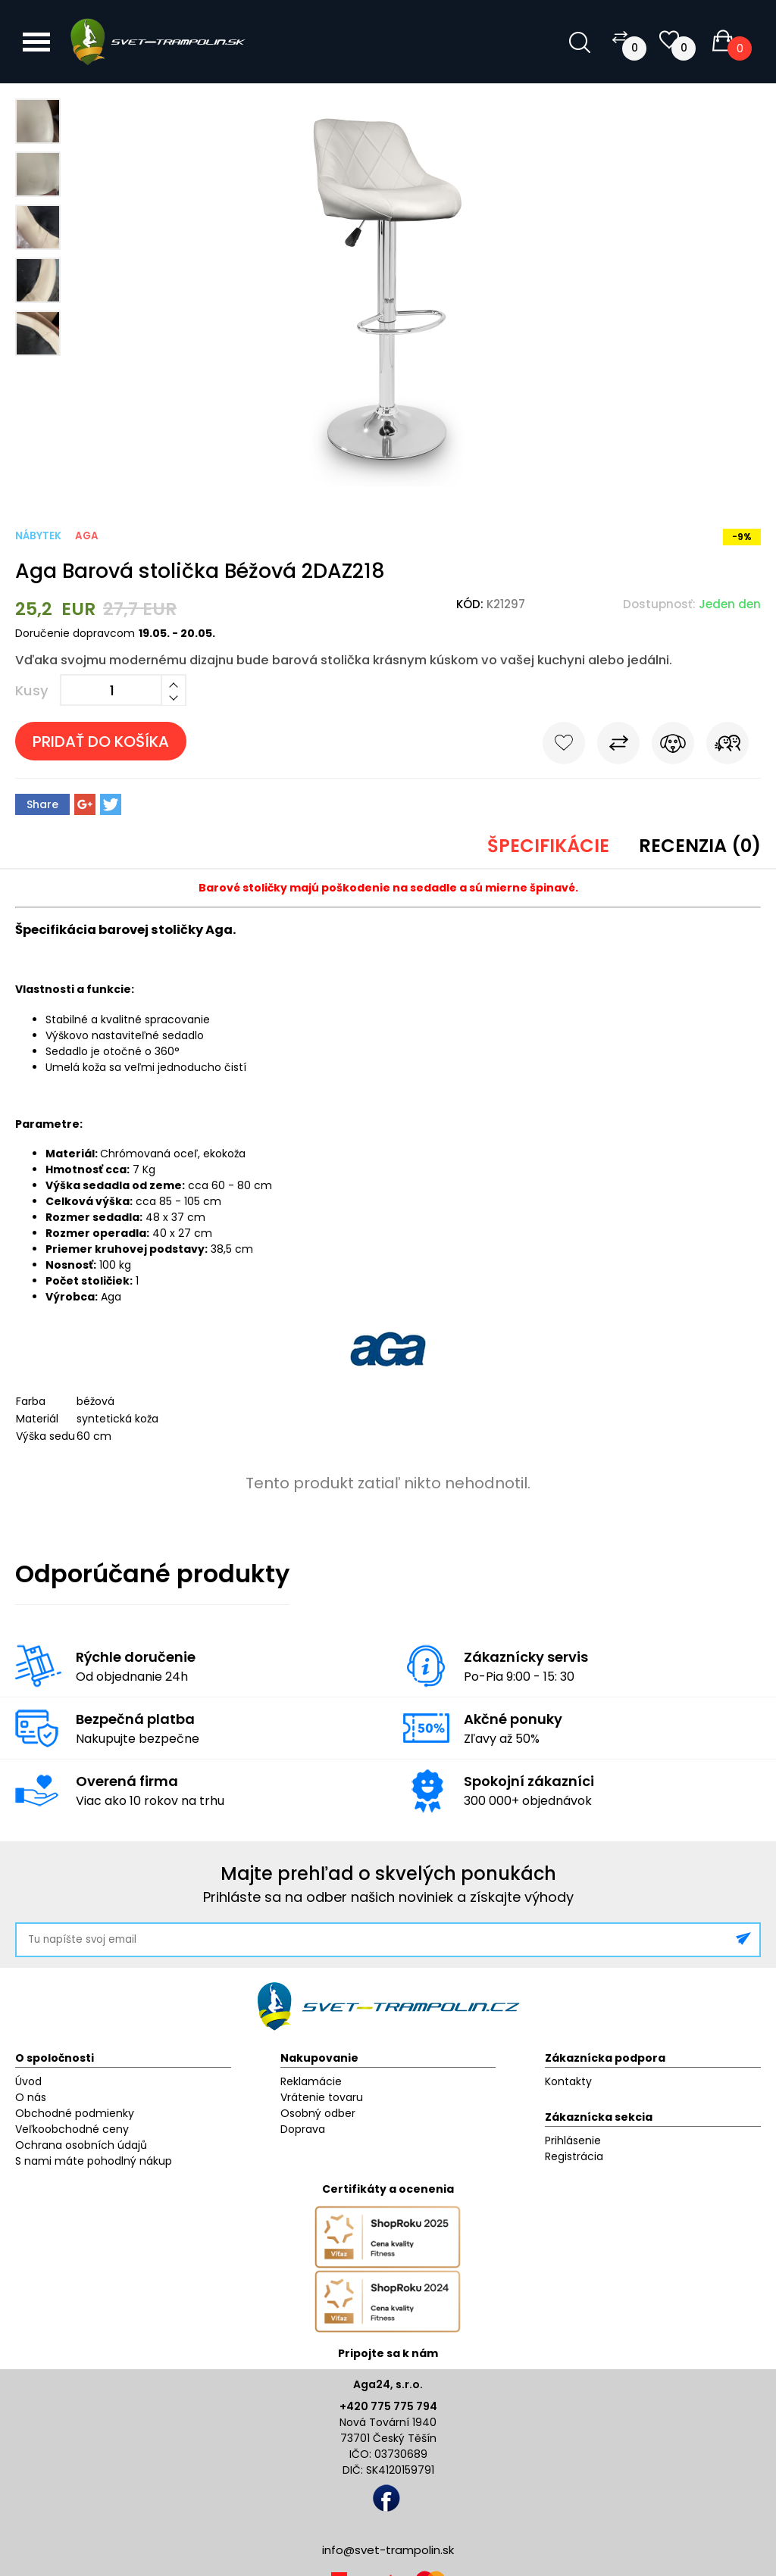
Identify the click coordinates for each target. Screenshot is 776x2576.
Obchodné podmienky (74, 2113)
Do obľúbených (564, 746)
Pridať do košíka (101, 741)
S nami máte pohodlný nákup (93, 2161)
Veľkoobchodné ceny (72, 2129)
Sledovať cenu (673, 746)
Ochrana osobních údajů (81, 2145)
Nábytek (38, 536)
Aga (87, 536)
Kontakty (568, 2081)
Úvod (28, 2081)
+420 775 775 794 (388, 2406)
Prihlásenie (573, 2140)
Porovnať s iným (618, 746)
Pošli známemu (727, 746)
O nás (30, 2097)
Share (42, 804)
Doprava (302, 2129)
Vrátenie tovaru (321, 2097)
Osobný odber (317, 2113)
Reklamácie (311, 2081)
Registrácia (574, 2156)
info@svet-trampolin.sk (388, 2550)
